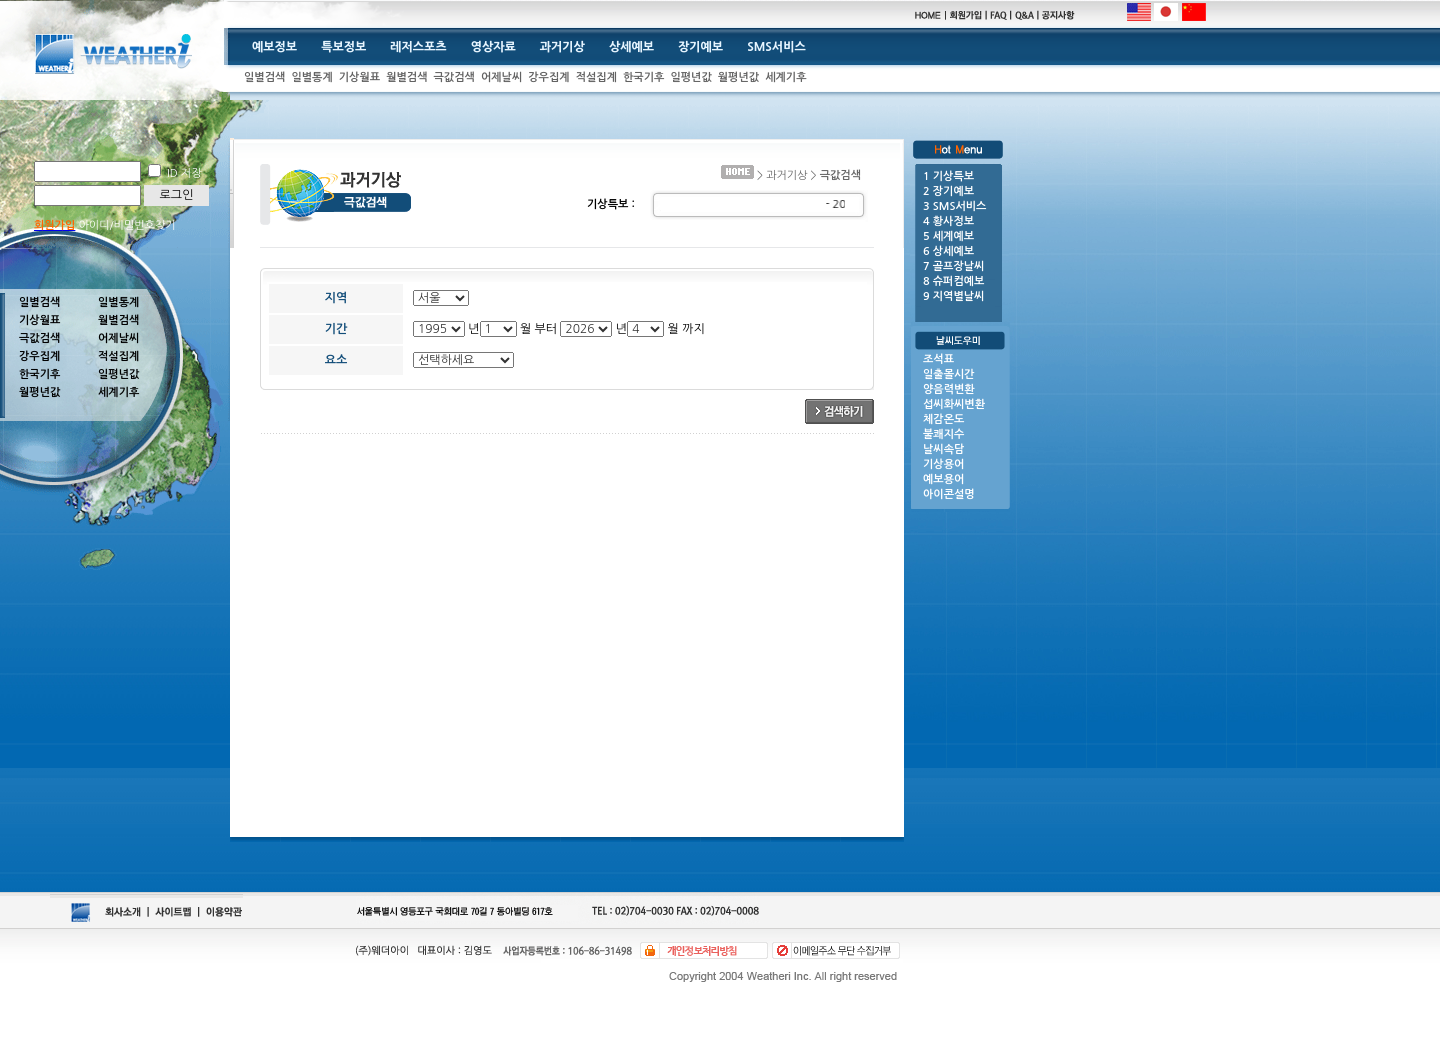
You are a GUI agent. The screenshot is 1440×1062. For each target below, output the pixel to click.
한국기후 (643, 77)
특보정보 (343, 47)
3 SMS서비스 (954, 206)
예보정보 (274, 47)
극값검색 (454, 77)
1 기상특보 (948, 176)
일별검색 (264, 77)
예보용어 (943, 479)
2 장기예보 (948, 191)
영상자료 (493, 47)
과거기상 (562, 47)
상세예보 (631, 47)
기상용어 (943, 464)
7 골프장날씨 (953, 266)
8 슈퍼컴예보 (953, 281)
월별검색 (406, 77)
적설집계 (596, 77)
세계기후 (785, 77)
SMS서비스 (776, 47)
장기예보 (700, 47)
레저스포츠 (418, 47)
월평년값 (738, 77)
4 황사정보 (948, 221)
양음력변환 (949, 389)
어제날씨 (501, 77)
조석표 (938, 359)
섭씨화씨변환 (954, 404)
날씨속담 (943, 449)
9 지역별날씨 (953, 296)
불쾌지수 (943, 434)
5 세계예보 (948, 236)
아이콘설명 (949, 494)
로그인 (177, 195)
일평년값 (690, 77)
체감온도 (943, 419)
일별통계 (311, 77)
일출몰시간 (949, 374)
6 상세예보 (948, 251)
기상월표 (359, 77)
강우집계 (548, 77)
